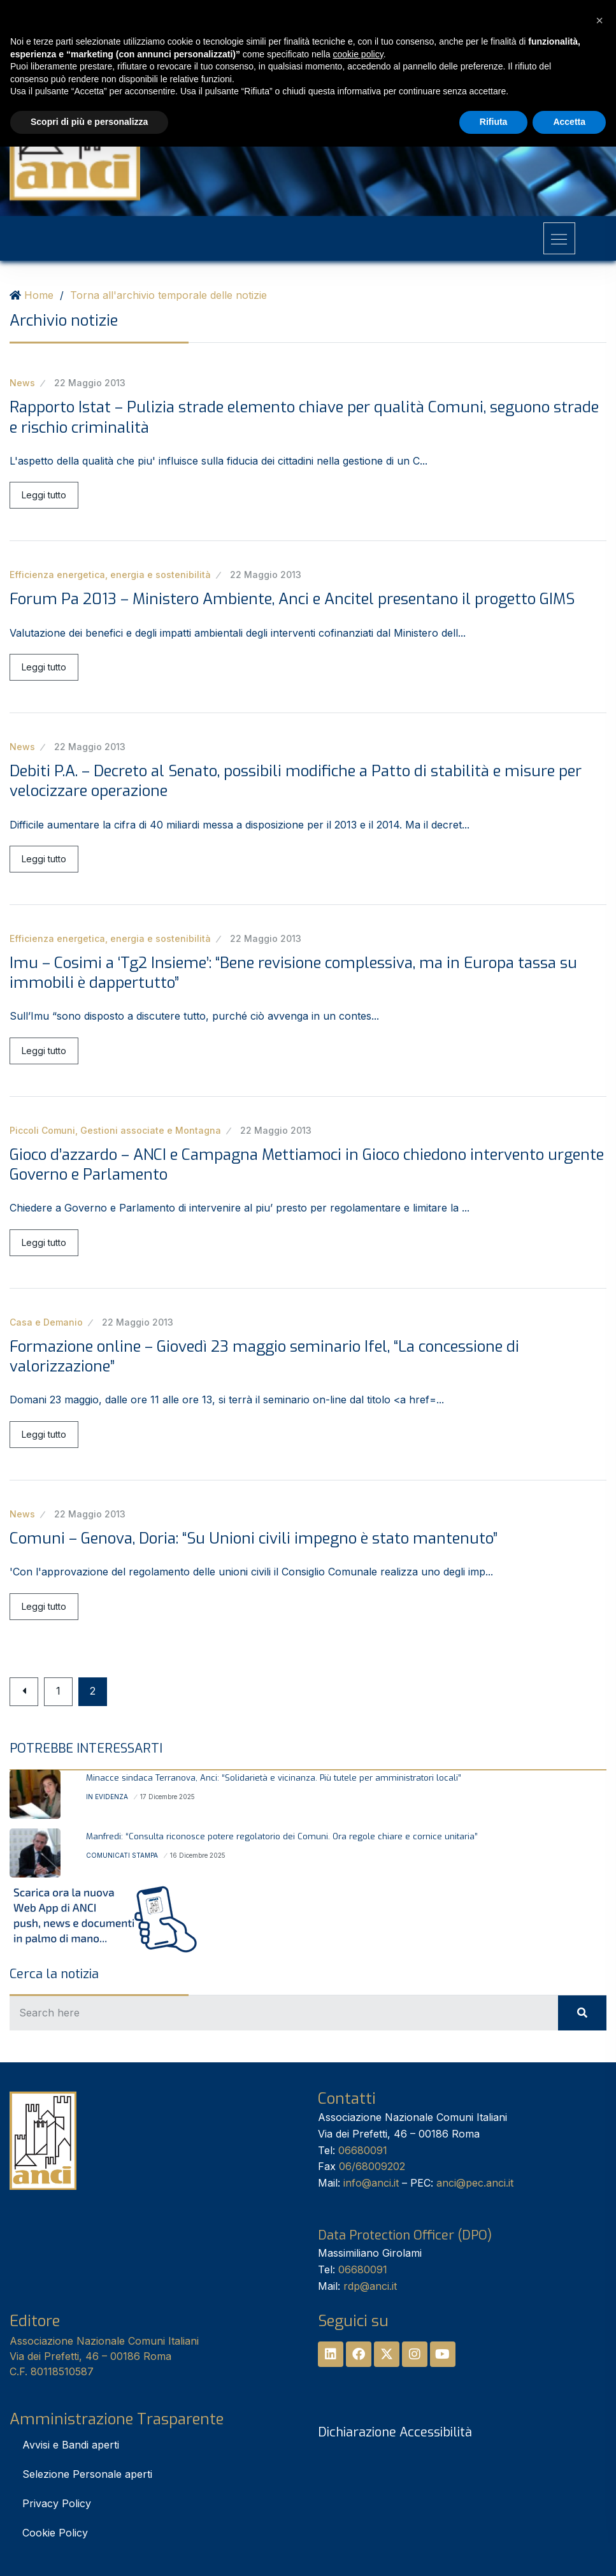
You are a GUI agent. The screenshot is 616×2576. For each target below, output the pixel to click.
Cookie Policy (55, 2532)
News (22, 382)
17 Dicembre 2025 (167, 1796)
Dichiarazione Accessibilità (395, 2432)
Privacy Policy (56, 2503)
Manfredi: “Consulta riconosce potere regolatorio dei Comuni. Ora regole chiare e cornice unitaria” (282, 1836)
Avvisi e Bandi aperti (70, 2444)
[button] (599, 20)
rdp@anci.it (370, 2286)
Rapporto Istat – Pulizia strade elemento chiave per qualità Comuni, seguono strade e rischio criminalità (304, 417)
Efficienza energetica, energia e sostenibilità (110, 574)
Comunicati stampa (122, 1855)
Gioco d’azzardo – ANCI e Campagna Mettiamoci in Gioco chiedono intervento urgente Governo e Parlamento (307, 1165)
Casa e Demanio (46, 1322)
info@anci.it (371, 2182)
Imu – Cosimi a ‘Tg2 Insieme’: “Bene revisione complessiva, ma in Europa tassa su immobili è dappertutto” (293, 973)
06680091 (362, 2150)
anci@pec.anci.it (474, 2182)
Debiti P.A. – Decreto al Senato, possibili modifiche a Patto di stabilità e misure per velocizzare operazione (296, 781)
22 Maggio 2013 (89, 382)
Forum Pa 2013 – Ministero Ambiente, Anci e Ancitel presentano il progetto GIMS (292, 599)
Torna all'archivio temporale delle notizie (168, 295)
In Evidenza (107, 1796)
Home (39, 295)
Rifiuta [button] (494, 122)
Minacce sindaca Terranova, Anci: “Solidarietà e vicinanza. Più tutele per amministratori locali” (273, 1777)
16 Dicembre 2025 (198, 1855)
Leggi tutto (44, 494)
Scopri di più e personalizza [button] (89, 122)
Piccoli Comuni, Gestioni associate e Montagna (115, 1130)
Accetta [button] (569, 122)
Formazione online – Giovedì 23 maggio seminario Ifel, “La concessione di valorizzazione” (264, 1356)
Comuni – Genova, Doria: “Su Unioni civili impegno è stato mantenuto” (254, 1538)
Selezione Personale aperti (87, 2474)
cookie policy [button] (358, 54)
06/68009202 (372, 2166)
